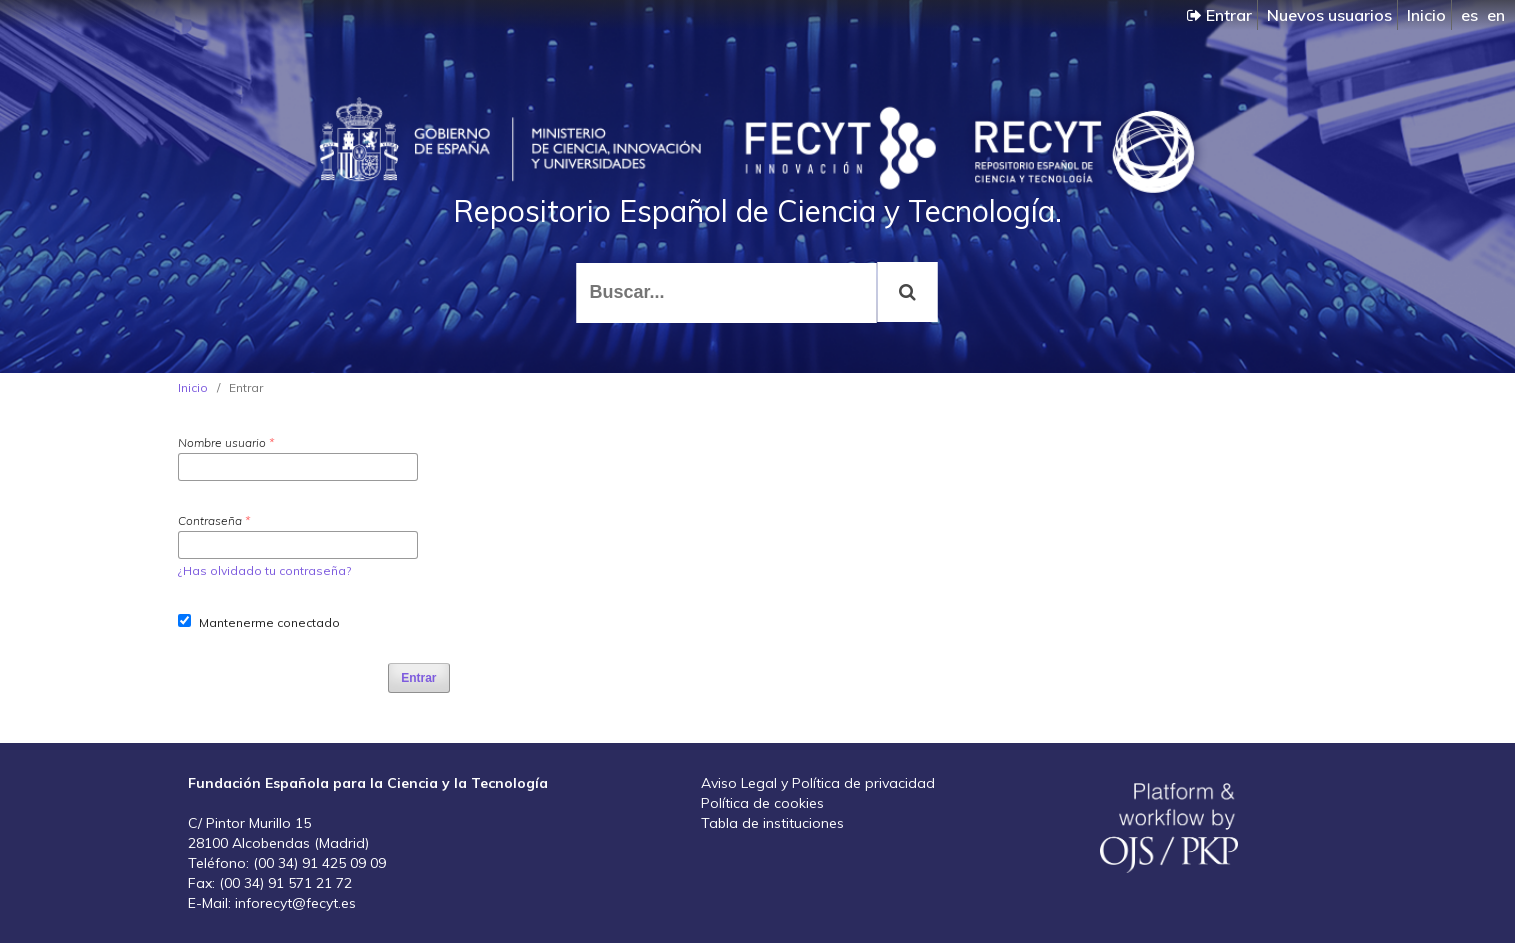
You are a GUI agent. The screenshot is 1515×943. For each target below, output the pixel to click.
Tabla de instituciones (772, 823)
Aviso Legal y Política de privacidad (818, 783)
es (1469, 15)
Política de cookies (762, 803)
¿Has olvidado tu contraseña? (264, 570)
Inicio (1426, 15)
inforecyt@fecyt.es (295, 903)
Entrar (1219, 15)
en (1496, 15)
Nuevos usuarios (1329, 15)
